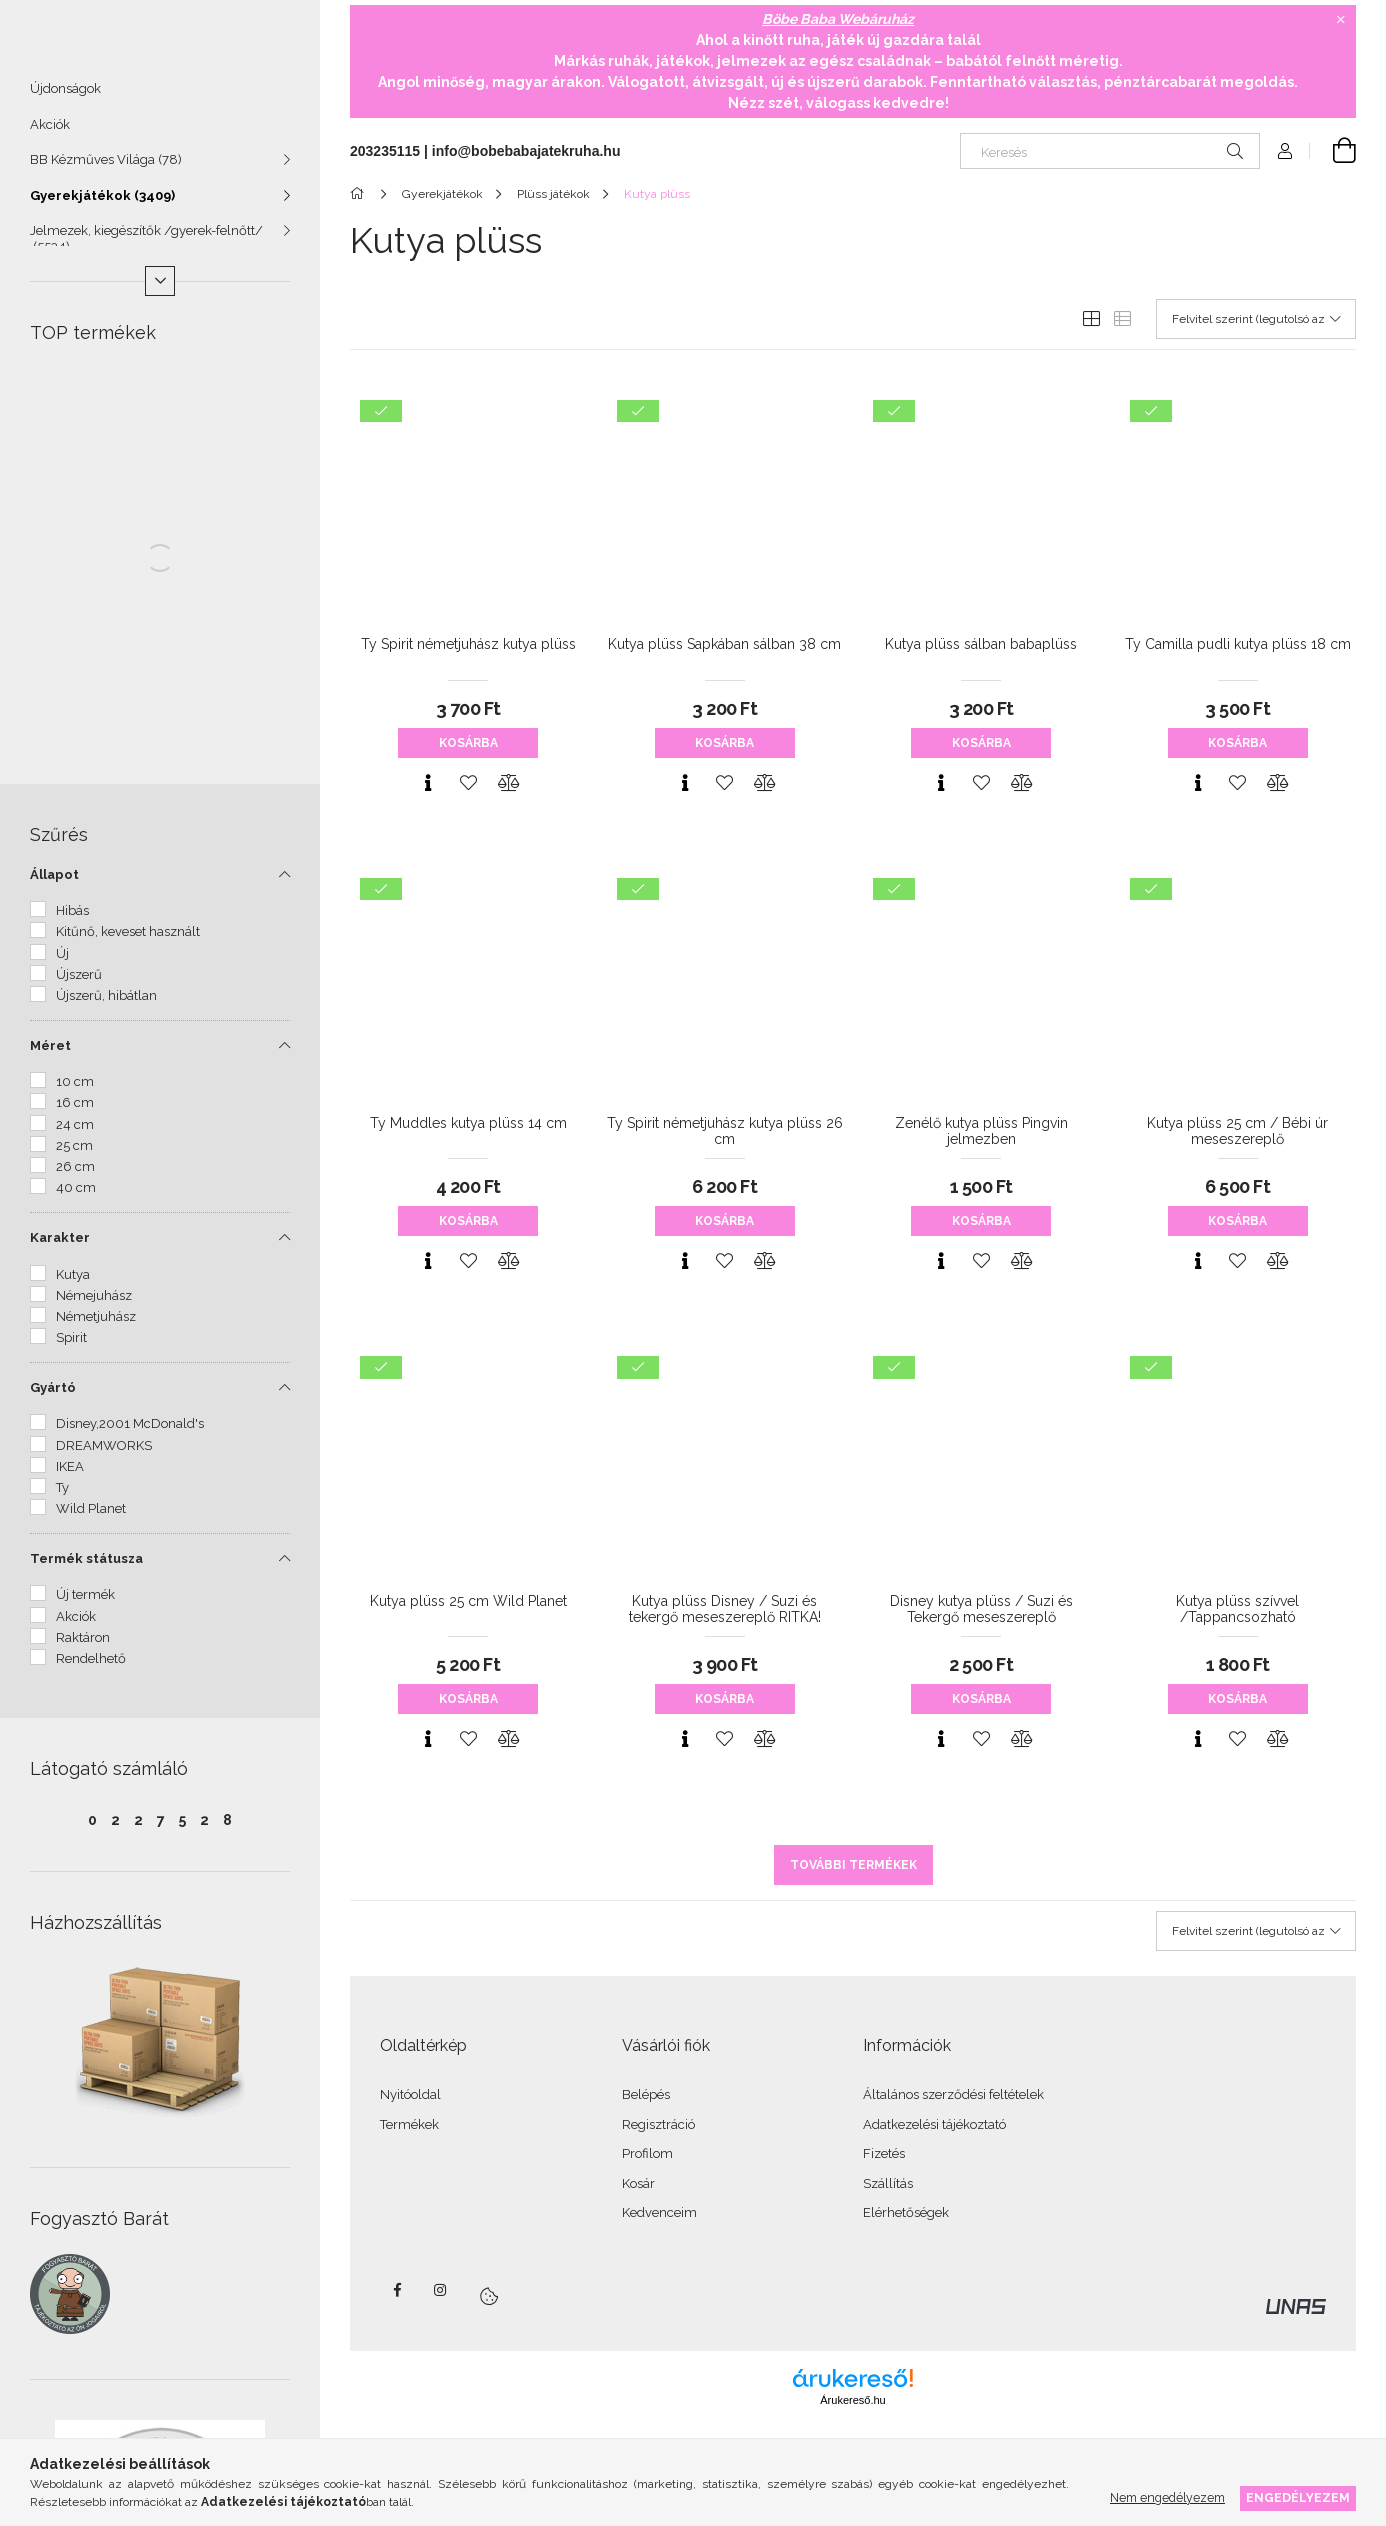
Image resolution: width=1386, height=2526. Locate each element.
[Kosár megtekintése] (1333, 151)
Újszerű (79, 983)
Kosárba (468, 743)
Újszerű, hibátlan (106, 1004)
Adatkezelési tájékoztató (934, 2124)
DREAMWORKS (104, 1454)
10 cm (75, 1090)
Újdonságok (65, 97)
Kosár (638, 2183)
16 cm (75, 1111)
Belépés (646, 2094)
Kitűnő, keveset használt (128, 940)
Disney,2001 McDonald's (130, 1432)
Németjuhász (96, 1325)
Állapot (54, 883)
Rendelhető (91, 1667)
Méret (50, 1054)
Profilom (647, 2153)
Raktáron (83, 1646)
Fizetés (884, 2153)
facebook (397, 2290)
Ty (62, 1496)
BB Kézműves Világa (106, 168)
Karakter (60, 1246)
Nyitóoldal (410, 2094)
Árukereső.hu (852, 2400)
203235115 (385, 151)
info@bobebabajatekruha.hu (526, 151)
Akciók (50, 133)
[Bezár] (1341, 20)
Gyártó (53, 1396)
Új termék (85, 1603)
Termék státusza (86, 1567)
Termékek (409, 2124)
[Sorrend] (1256, 319)
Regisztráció (658, 2124)
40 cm (76, 1196)
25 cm (74, 1154)
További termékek (853, 1865)
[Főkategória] (360, 194)
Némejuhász (94, 1304)
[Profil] (1285, 151)
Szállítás (888, 2183)
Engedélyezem (1298, 2497)
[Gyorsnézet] (428, 783)
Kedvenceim (659, 2212)
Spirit (71, 1346)
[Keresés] (1110, 151)
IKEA (70, 1475)
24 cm (75, 1133)
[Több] (160, 290)
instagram (441, 2290)
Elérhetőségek (906, 2212)
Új (62, 962)
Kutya (73, 1283)
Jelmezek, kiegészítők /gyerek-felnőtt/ (146, 247)
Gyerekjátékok (102, 204)
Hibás (72, 919)
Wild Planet (91, 1517)
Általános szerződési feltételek (953, 2094)
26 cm (75, 1175)
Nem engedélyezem (1167, 2497)
